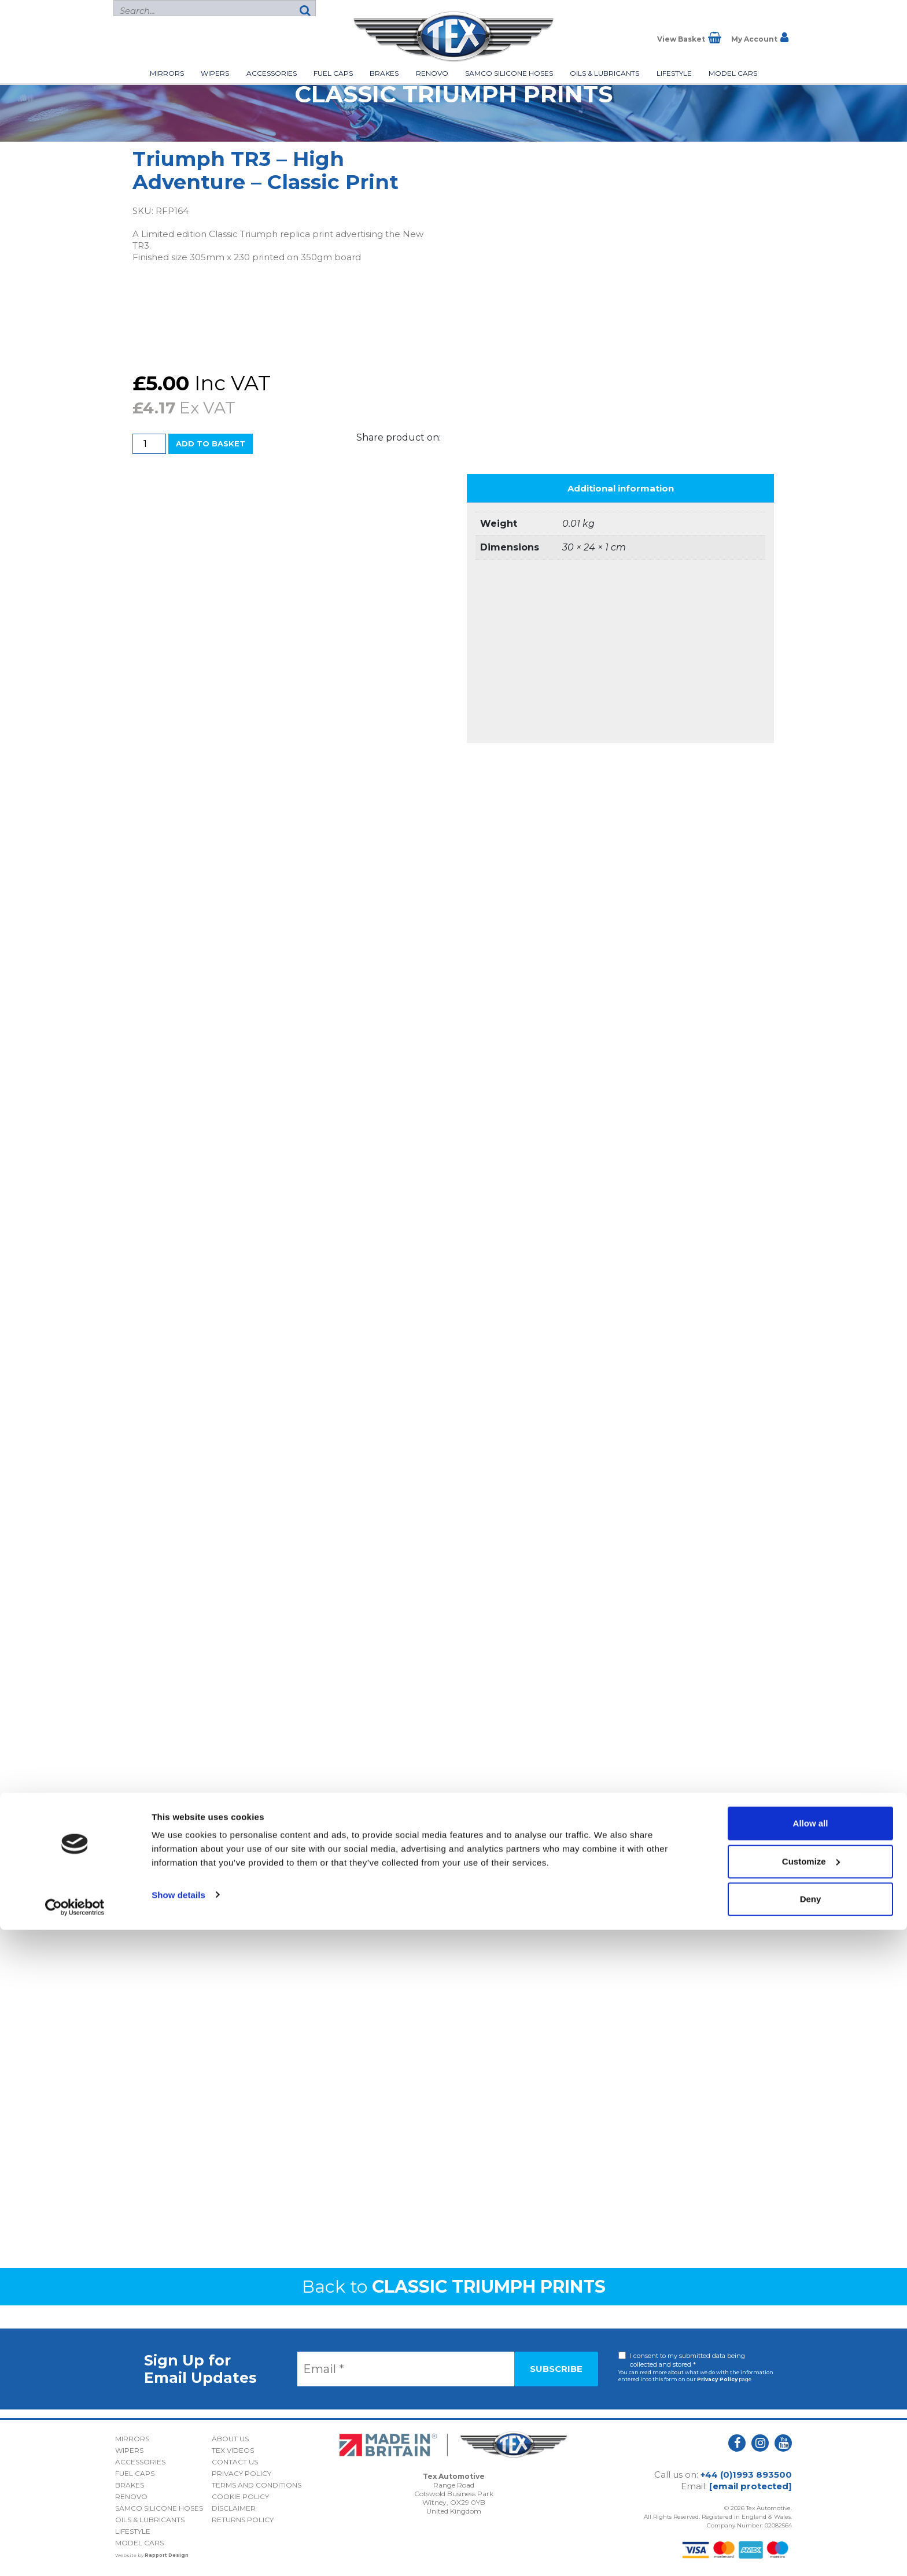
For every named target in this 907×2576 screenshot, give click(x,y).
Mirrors (167, 73)
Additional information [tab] (620, 488)
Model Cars (733, 73)
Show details (178, 2540)
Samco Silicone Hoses (509, 73)
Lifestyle (674, 73)
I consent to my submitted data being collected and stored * (687, 2360)
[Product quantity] (149, 444)
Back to (454, 2286)
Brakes (384, 73)
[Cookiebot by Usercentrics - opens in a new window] (75, 2553)
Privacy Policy (717, 2379)
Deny (810, 2545)
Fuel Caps (333, 73)
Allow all (810, 2469)
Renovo (432, 73)
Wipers (215, 73)
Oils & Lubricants (604, 73)
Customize (811, 2507)
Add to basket (210, 443)
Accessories (271, 73)
